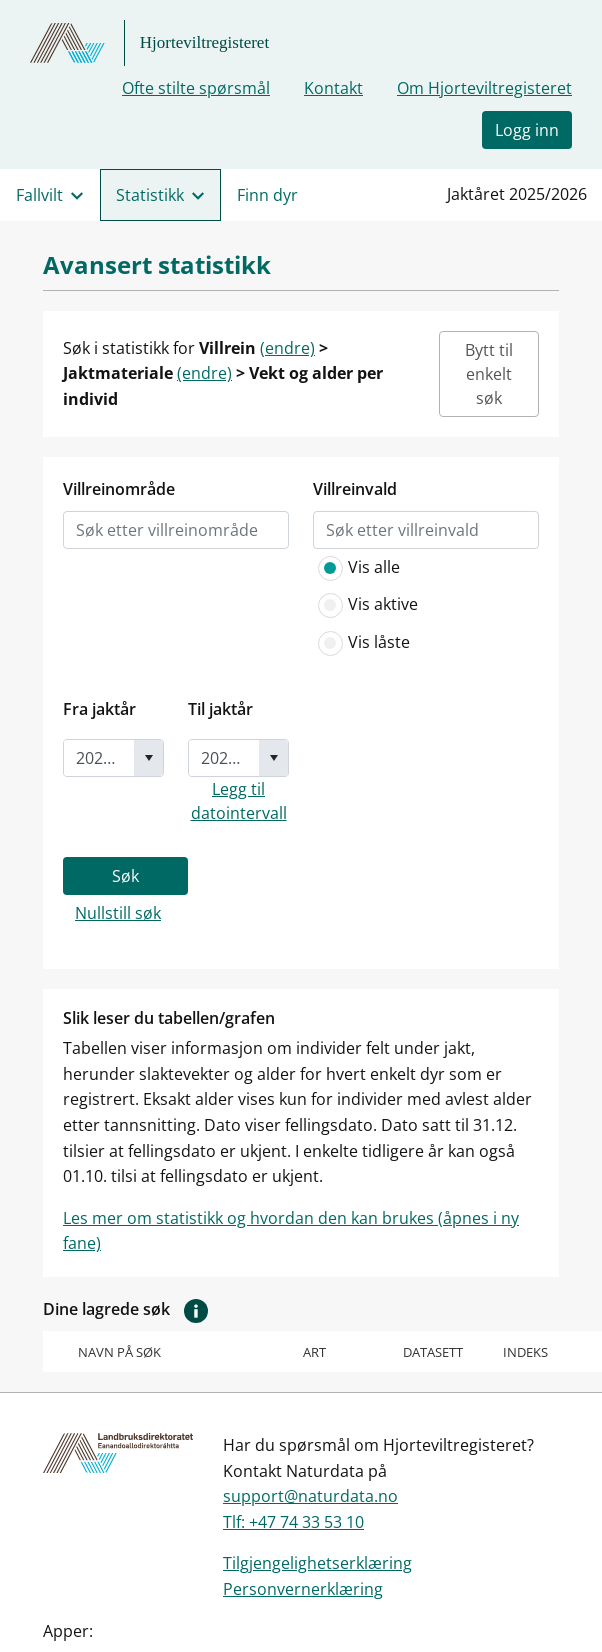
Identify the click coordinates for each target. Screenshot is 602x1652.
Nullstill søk (118, 913)
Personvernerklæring (303, 1589)
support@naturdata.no (310, 1496)
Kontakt (333, 88)
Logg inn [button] (527, 130)
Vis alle (356, 568)
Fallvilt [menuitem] (39, 195)
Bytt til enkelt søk (489, 374)
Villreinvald (355, 489)
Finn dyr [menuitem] (267, 195)
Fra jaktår (99, 709)
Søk (125, 876)
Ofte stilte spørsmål (196, 88)
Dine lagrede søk (130, 1310)
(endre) (287, 348)
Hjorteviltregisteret (204, 42)
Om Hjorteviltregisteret (484, 88)
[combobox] (99, 758)
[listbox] (176, 530)
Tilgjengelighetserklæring (317, 1563)
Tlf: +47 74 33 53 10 (293, 1522)
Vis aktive (365, 605)
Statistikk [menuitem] (150, 195)
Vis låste (361, 643)
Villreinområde (119, 489)
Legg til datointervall (239, 801)
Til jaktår (220, 709)
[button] (196, 1309)
